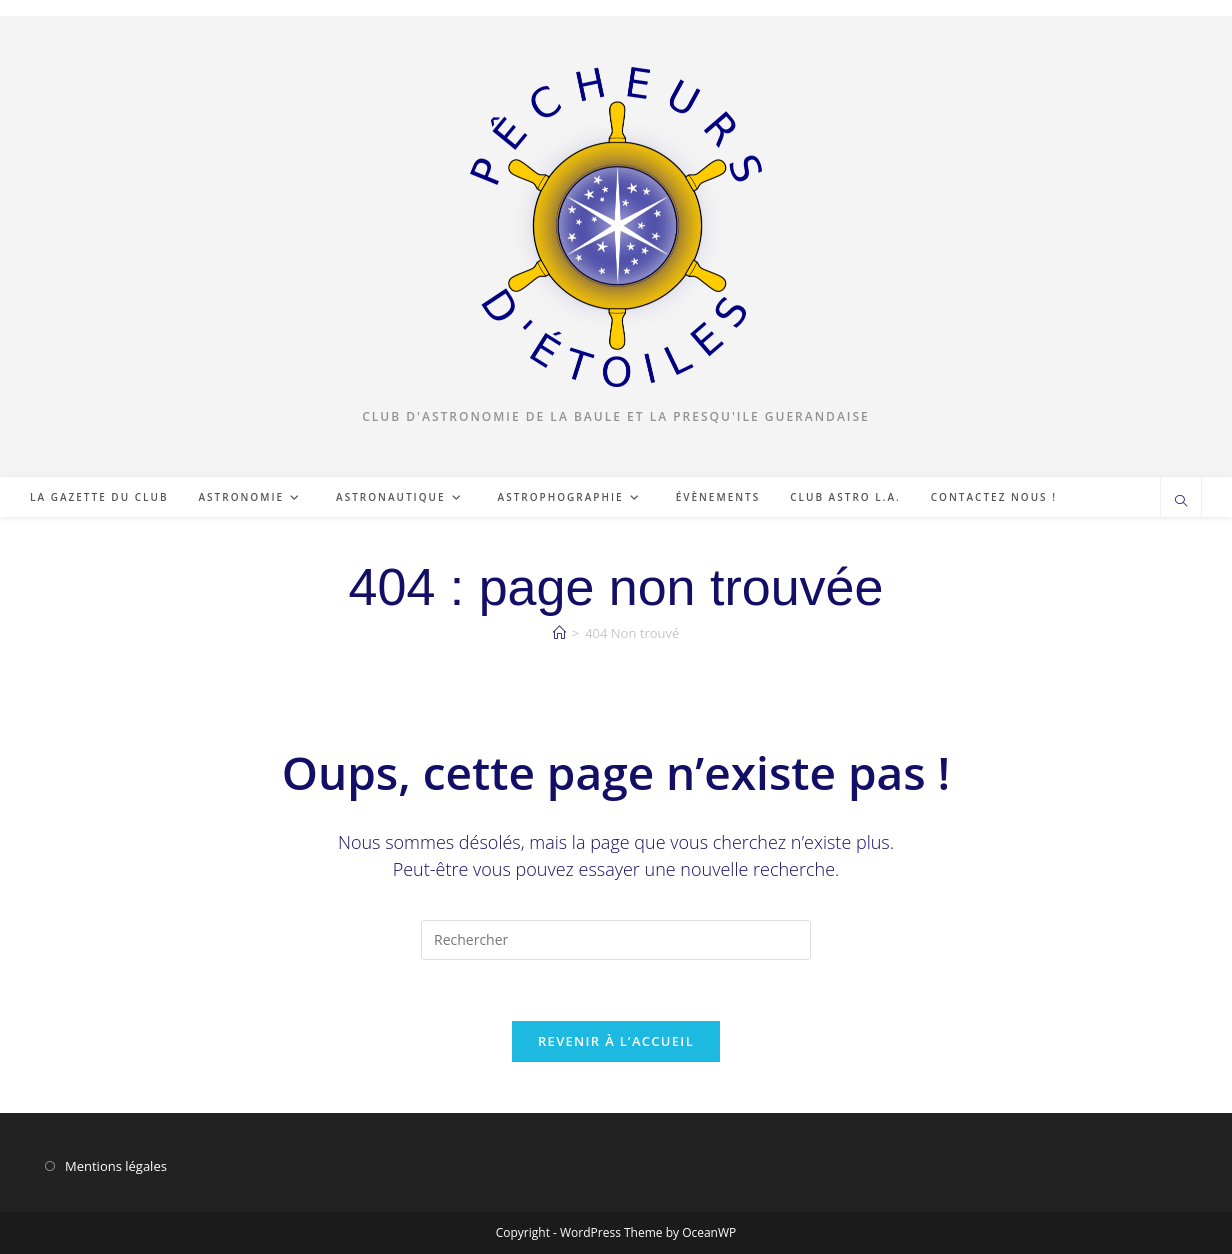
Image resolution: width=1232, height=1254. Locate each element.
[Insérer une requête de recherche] (616, 940)
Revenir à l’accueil (616, 1041)
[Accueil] (559, 633)
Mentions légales (116, 1166)
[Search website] (1181, 502)
